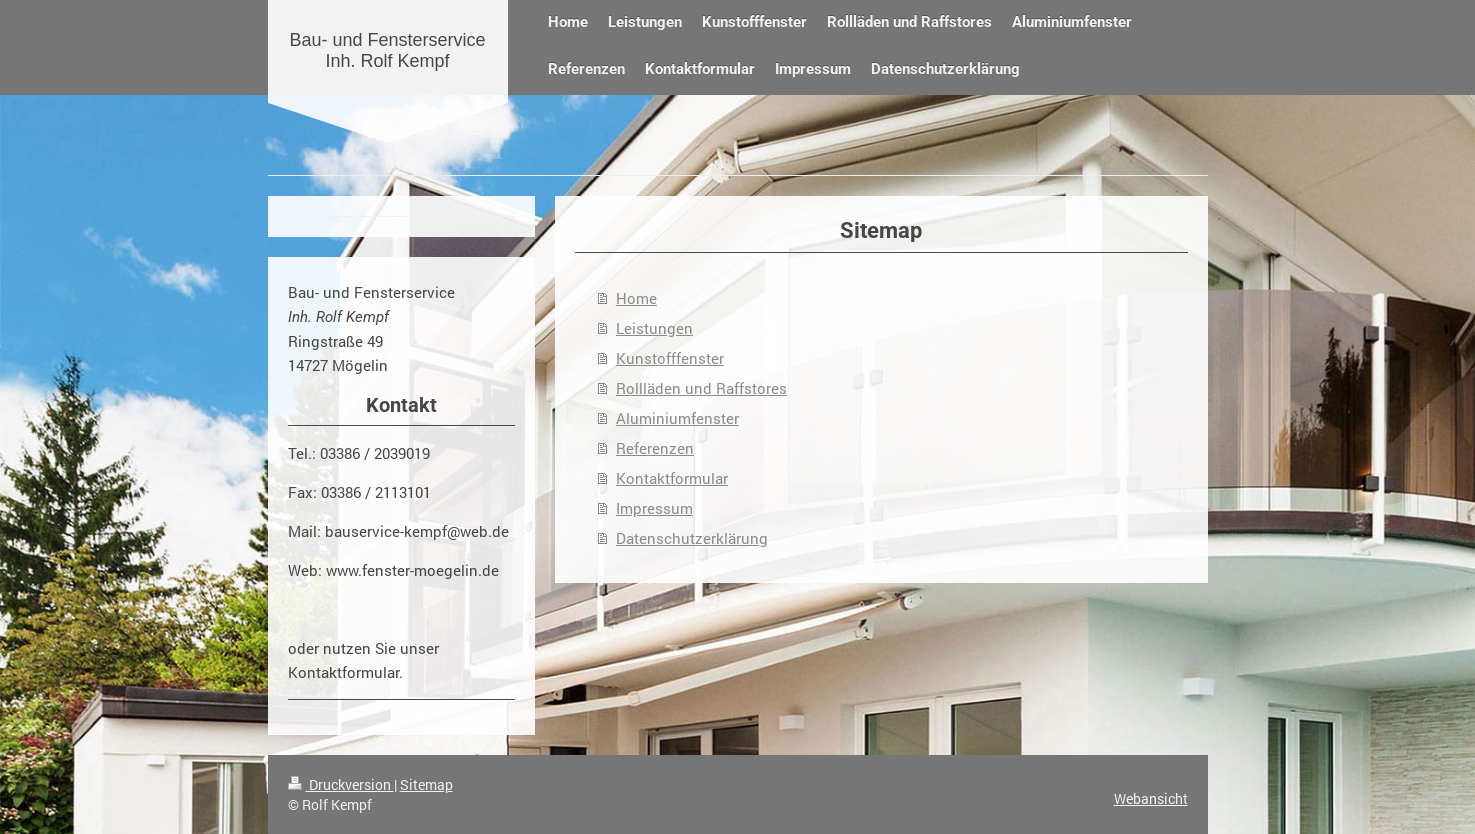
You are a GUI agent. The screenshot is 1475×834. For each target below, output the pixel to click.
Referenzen (655, 448)
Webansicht (1151, 798)
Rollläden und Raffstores (701, 388)
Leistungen (654, 328)
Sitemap (426, 784)
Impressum (654, 508)
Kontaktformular (672, 478)
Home (636, 298)
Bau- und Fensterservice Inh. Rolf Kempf (387, 50)
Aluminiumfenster (677, 418)
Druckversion (341, 784)
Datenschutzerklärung (692, 538)
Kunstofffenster (670, 358)
